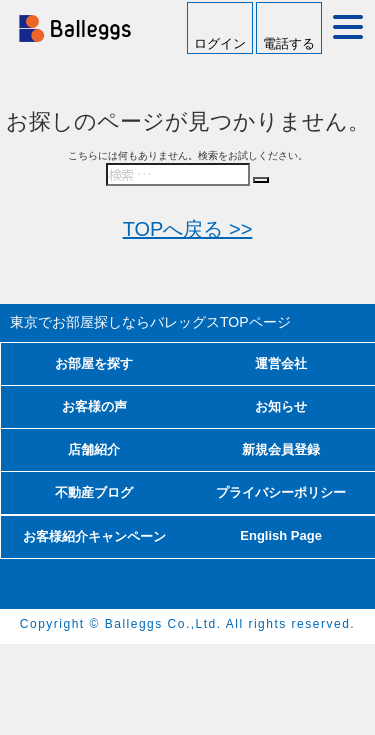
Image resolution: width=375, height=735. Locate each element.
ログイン (220, 43)
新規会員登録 (281, 449)
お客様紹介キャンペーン (94, 536)
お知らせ (281, 406)
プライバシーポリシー (281, 492)
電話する (289, 43)
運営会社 (281, 363)
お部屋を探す (94, 363)
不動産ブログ (94, 492)
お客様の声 (94, 406)
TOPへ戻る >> (188, 229)
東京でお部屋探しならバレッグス (150, 322)
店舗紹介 (94, 449)
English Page (281, 535)
